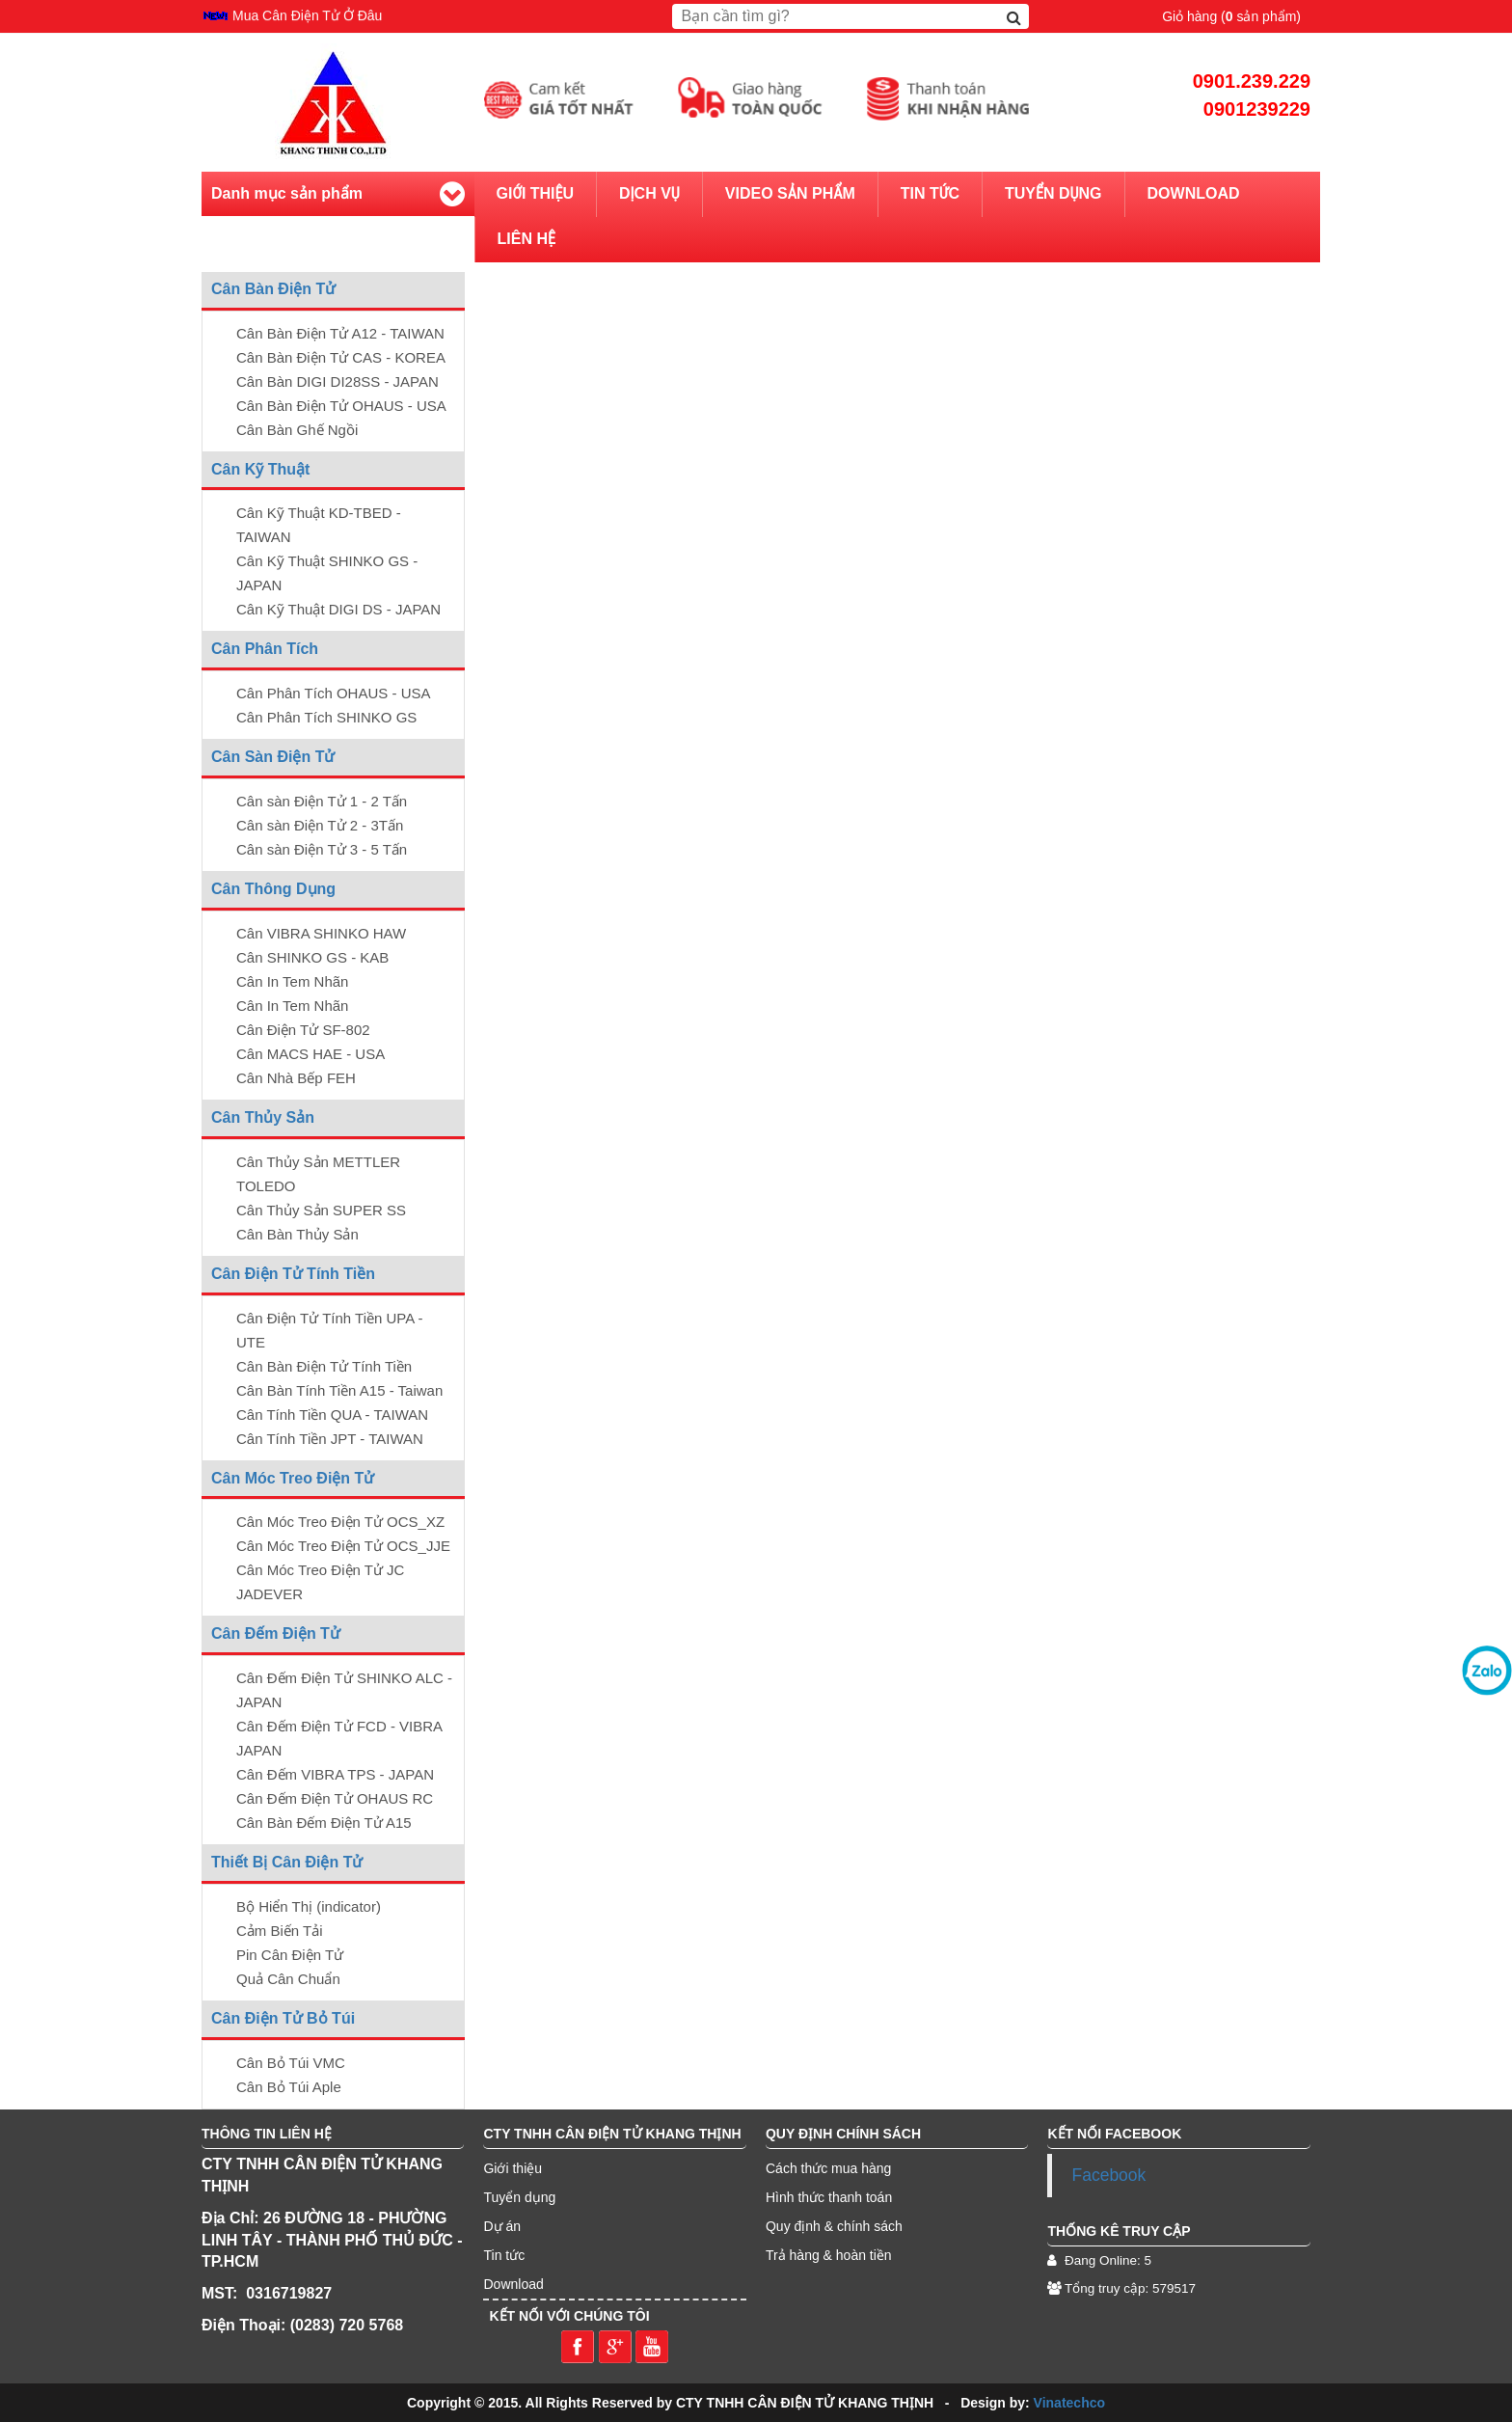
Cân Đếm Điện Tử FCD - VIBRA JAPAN (339, 1738)
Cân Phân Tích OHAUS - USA (333, 693)
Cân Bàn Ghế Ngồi (297, 430)
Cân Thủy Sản (262, 1117)
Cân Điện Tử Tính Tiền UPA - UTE (329, 1330)
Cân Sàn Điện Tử (273, 756)
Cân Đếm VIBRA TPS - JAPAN (335, 1774)
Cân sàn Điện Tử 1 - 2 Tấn (321, 801)
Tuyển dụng (519, 2197)
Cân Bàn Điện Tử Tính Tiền (324, 1366)
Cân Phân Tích (264, 648)
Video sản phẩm (790, 193)
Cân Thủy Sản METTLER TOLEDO (318, 1174)
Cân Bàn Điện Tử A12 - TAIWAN (340, 333)
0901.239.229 (1251, 81)
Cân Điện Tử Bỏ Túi (283, 2018)
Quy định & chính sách (834, 2226)
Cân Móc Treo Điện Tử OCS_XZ (340, 1521)
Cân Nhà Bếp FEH (296, 1078)
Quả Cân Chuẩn (288, 1979)
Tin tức (930, 193)
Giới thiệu (512, 2168)
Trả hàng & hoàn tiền (829, 2255)
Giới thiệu (536, 193)
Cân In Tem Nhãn (292, 981)
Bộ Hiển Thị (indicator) (308, 1906)
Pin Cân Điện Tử (289, 1954)
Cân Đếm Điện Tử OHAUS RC (334, 1798)
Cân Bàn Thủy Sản (297, 1234)
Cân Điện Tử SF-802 (303, 1029)
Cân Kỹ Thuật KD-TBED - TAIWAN (318, 524)
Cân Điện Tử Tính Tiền (293, 1273)
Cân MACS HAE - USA (310, 1054)
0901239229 (1256, 109)
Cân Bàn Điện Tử (273, 289)
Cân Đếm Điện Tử (275, 1633)
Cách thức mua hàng (828, 2168)
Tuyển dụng (1053, 193)
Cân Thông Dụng (273, 889)
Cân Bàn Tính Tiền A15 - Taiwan (339, 1390)
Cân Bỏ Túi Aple (288, 2087)
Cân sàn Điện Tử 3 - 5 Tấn (321, 849)
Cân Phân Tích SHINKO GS (326, 717)
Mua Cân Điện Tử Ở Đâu (307, 16)
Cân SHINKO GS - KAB (312, 957)
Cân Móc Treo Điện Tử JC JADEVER (320, 1582)
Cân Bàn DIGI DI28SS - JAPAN (337, 381)
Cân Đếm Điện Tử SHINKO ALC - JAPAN (344, 1690)
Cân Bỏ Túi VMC (290, 2063)
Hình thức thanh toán (829, 2197)
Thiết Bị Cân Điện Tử (287, 1862)
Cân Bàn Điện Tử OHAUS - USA (341, 405)
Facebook (1108, 2175)
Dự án (502, 2226)
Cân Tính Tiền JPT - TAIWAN (329, 1438)
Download (1194, 193)
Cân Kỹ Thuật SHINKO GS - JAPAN (327, 573)
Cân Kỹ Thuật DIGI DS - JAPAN (338, 609)
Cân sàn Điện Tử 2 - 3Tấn (319, 825)
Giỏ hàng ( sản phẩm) (1231, 16)
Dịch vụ (649, 193)
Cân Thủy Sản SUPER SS (321, 1210)
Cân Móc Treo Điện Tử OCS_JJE (343, 1546)
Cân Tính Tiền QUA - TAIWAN (332, 1414)
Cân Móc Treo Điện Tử (292, 1478)
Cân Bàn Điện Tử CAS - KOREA (341, 357)
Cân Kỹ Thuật (260, 469)
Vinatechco (1069, 2402)
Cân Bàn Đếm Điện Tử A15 (324, 1822)
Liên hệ (526, 239)
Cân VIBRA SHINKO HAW (321, 933)
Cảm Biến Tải (279, 1930)
